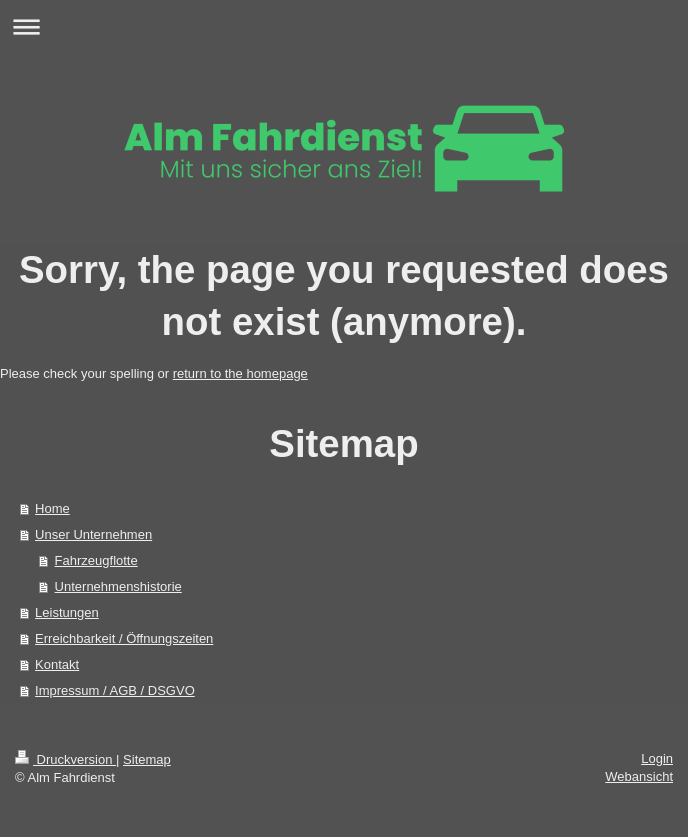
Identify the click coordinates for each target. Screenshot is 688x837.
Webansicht (639, 776)
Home (52, 508)
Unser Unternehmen (93, 534)
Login (657, 758)
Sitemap (147, 759)
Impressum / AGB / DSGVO (115, 690)
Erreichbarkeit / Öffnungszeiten (124, 638)
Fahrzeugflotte (96, 560)
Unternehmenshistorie (118, 586)
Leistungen (67, 612)
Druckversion (65, 759)
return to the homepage (240, 373)
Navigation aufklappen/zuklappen (344, 26)
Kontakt (57, 664)
